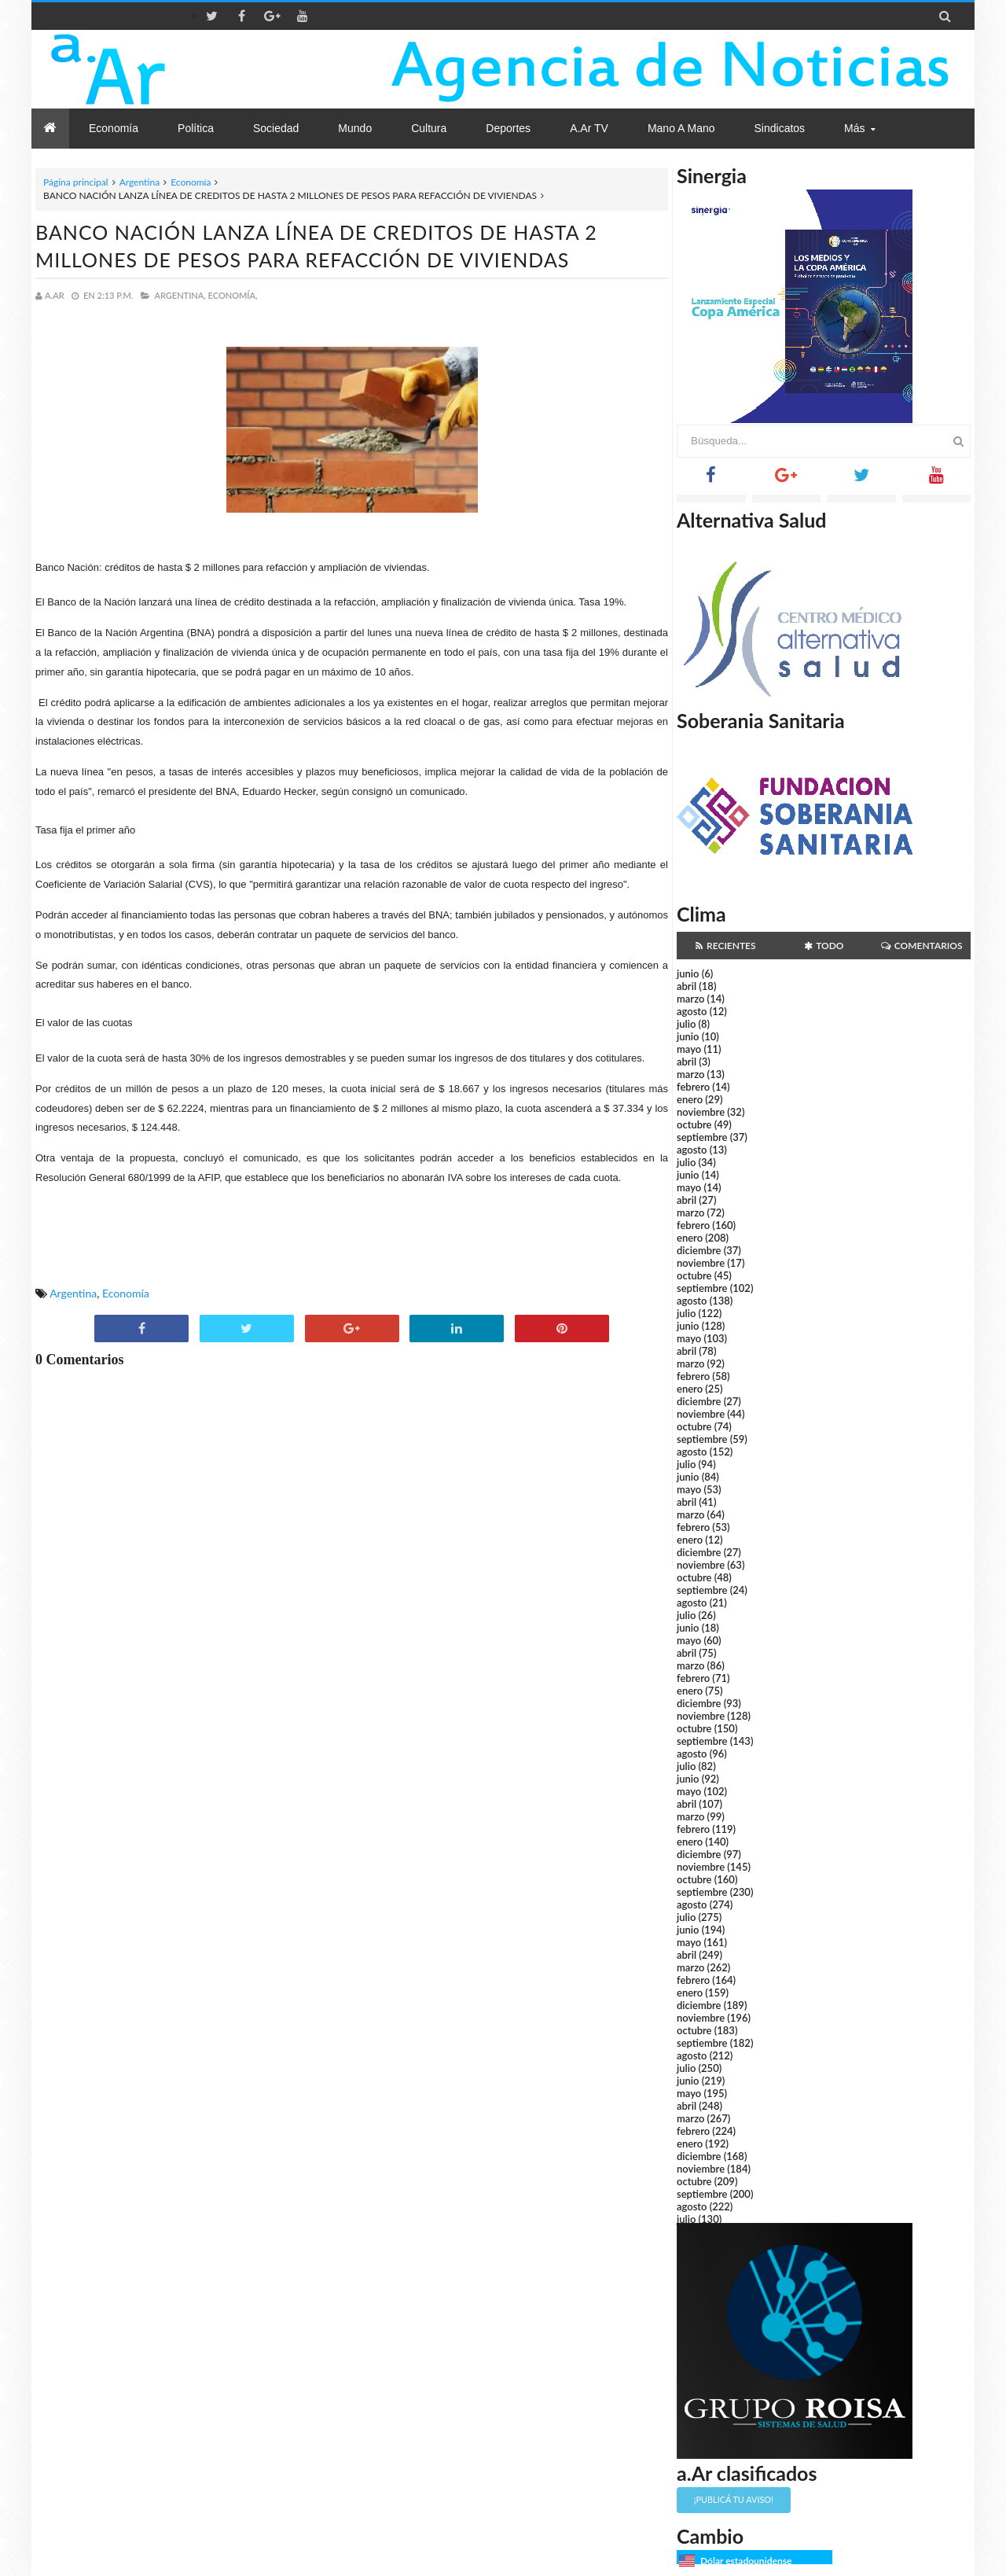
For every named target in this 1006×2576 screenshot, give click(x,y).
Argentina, (179, 295)
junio (688, 973)
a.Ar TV (589, 128)
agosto (692, 1011)
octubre (694, 1124)
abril (686, 986)
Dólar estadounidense (745, 2561)
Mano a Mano (681, 128)
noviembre (701, 1112)
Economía (191, 182)
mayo (689, 1049)
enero (690, 1099)
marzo (690, 998)
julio (686, 1024)
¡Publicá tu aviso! (733, 2499)
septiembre (702, 1137)
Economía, (233, 295)
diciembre (699, 1250)
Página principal (75, 182)
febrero (693, 1086)
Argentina (139, 182)
